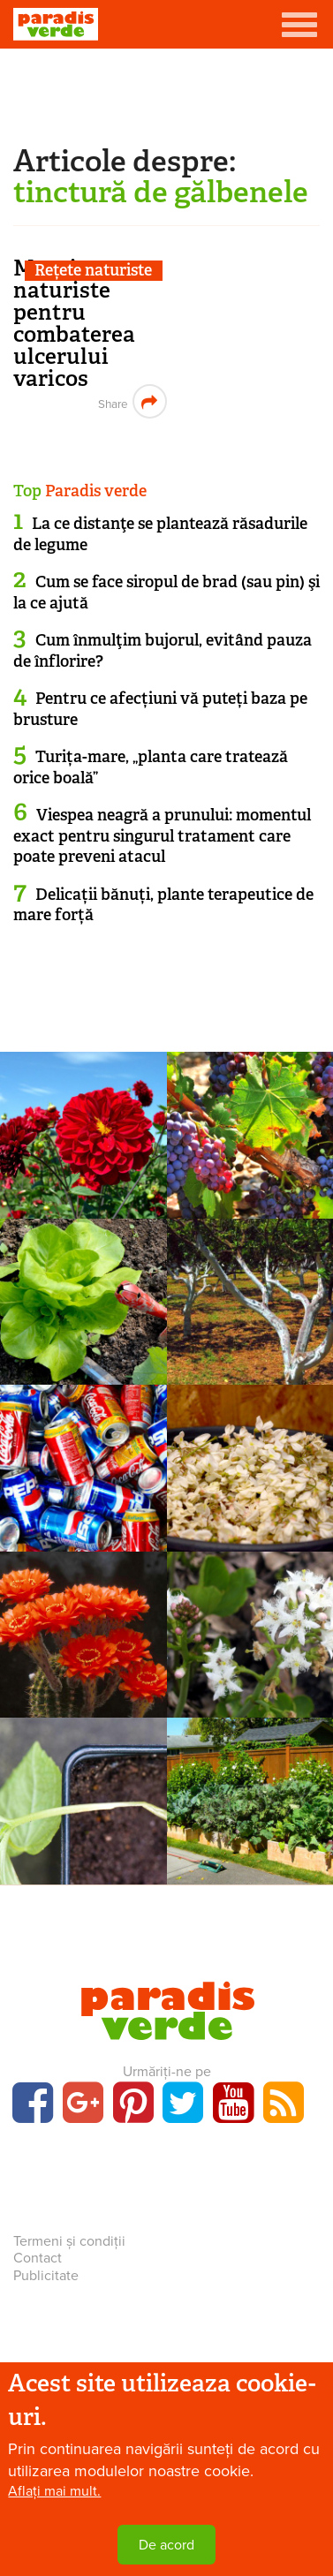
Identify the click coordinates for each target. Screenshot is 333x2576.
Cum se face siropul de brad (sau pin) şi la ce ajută (166, 592)
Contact (37, 2258)
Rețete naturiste (93, 271)
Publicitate (46, 2276)
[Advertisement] (167, 93)
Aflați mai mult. (54, 2491)
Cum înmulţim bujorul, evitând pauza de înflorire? (162, 650)
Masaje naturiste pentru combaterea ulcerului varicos (74, 323)
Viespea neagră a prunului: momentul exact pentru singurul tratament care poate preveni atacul (162, 836)
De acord (166, 2545)
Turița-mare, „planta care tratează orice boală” (150, 767)
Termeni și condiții (69, 2241)
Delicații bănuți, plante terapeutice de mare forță (163, 904)
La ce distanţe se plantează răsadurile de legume (160, 534)
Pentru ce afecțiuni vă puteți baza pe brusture (160, 708)
